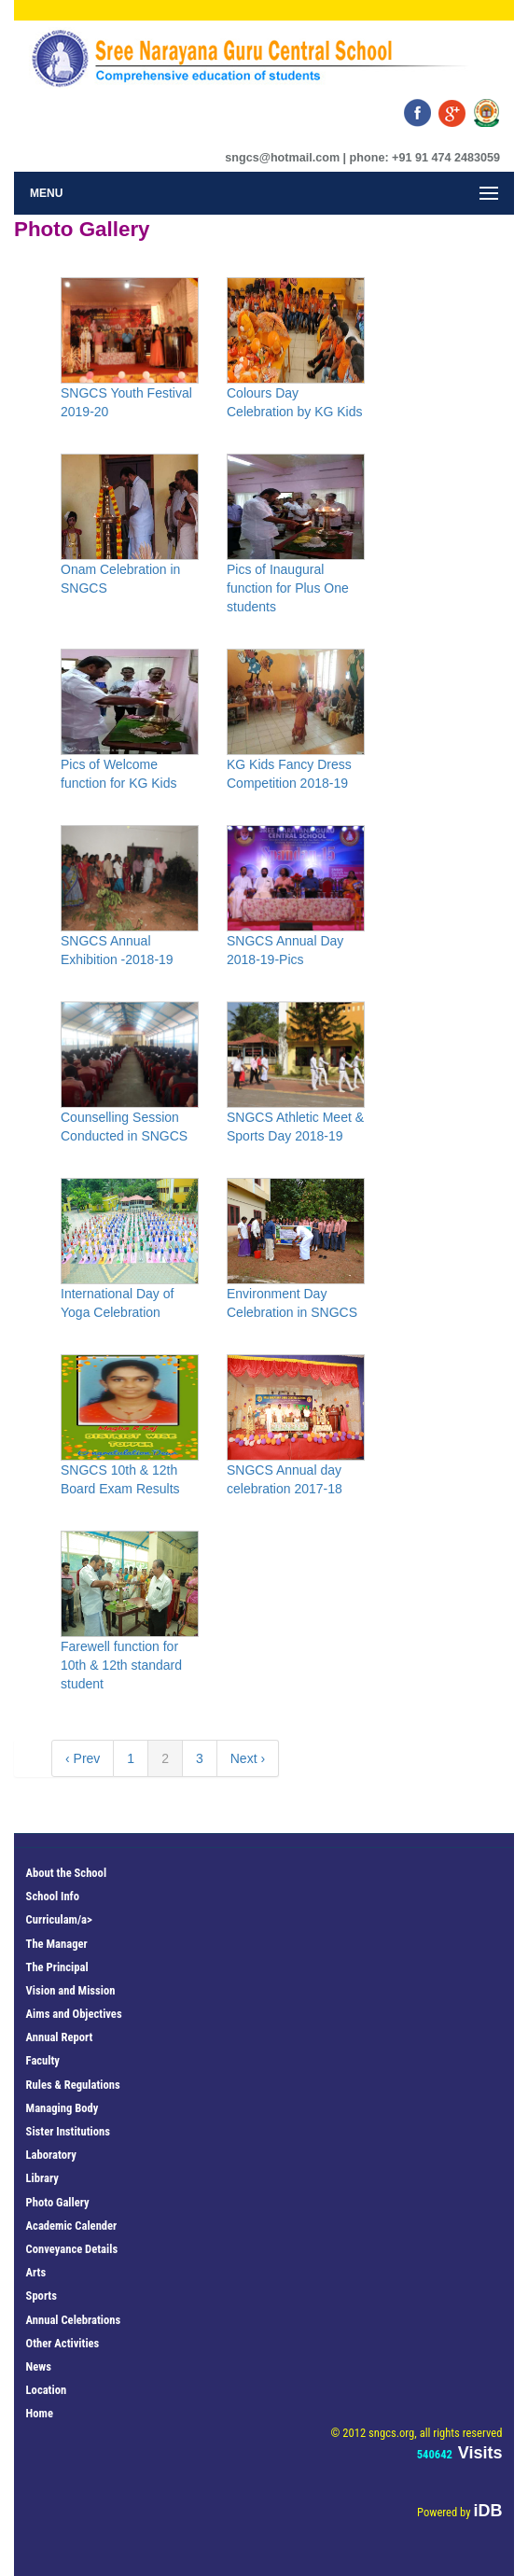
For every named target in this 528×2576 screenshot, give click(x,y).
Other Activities (63, 2343)
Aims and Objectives (74, 2014)
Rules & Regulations (73, 2085)
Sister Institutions (68, 2131)
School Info (52, 1896)
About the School (66, 1873)
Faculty (43, 2060)
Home (39, 2413)
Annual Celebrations (73, 2320)
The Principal (57, 1967)
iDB (487, 2510)
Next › (247, 1758)
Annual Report (59, 2037)
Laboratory (51, 2155)
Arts (36, 2272)
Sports (41, 2296)
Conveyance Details (72, 2249)
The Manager (57, 1944)
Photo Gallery (58, 2202)
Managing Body (62, 2108)
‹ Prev (82, 1758)
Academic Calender (72, 2226)
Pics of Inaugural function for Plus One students (288, 588)
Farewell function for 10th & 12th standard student (121, 1665)
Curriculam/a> (59, 1919)
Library (42, 2178)
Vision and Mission (71, 1990)
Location (46, 2390)
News (38, 2366)
